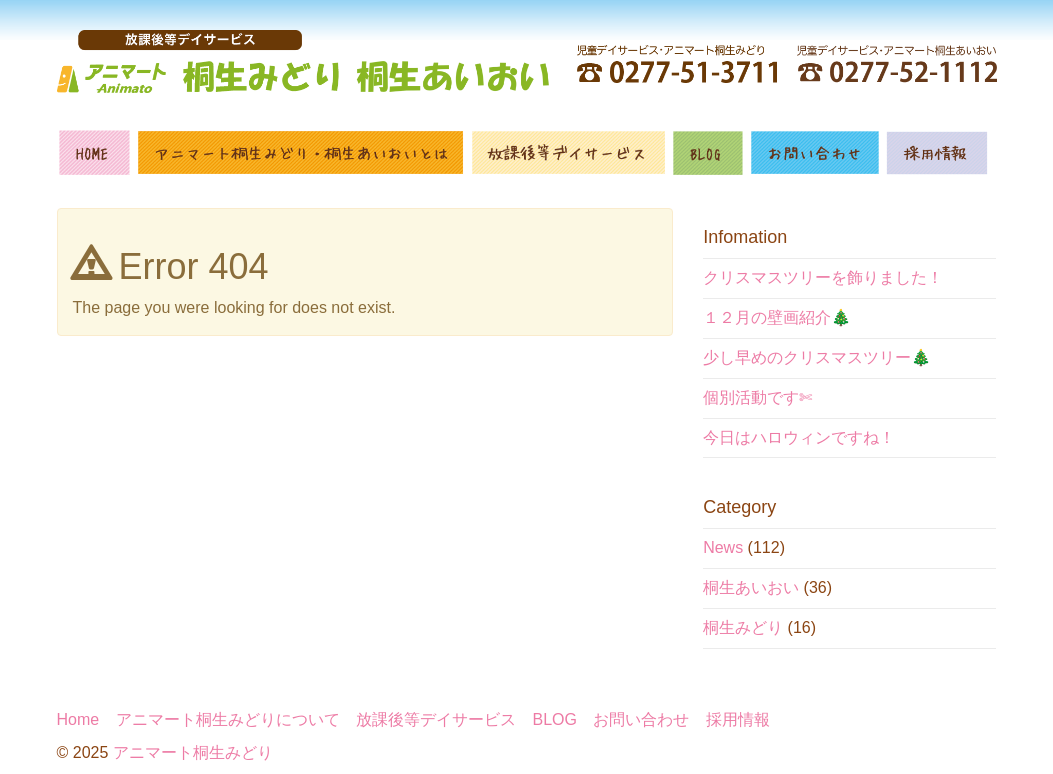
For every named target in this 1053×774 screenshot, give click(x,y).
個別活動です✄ (757, 397)
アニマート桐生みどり (193, 752)
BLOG (555, 719)
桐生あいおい (751, 587)
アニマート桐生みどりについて (228, 719)
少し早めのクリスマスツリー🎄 (817, 357)
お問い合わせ (641, 719)
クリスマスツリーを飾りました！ (823, 277)
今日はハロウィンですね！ (799, 437)
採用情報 (738, 719)
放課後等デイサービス (436, 719)
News (723, 547)
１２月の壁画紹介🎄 (777, 317)
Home (78, 719)
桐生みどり (743, 627)
